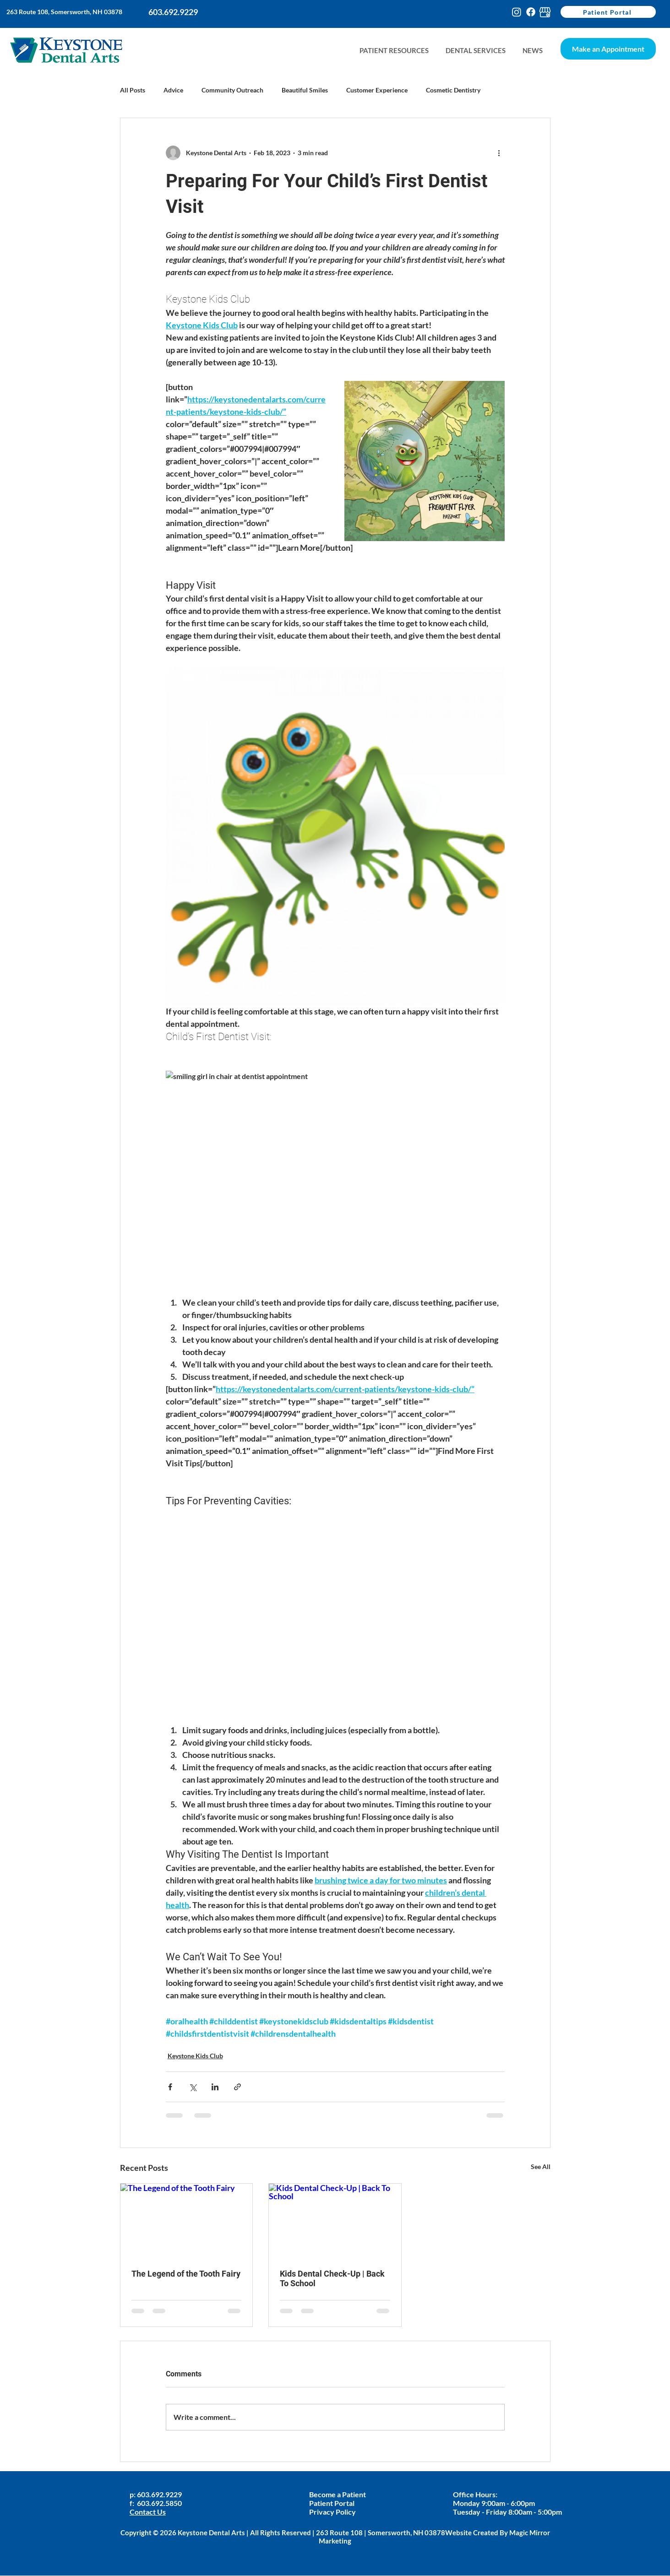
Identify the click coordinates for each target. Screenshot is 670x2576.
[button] (532, 50)
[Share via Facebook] (170, 2086)
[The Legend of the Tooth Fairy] (186, 2221)
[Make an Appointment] (608, 49)
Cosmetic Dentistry (453, 90)
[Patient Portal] (608, 12)
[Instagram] (517, 12)
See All (540, 2166)
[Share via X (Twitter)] (192, 2086)
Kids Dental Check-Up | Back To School (332, 2278)
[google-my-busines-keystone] (545, 12)
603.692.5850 (159, 2503)
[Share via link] (237, 2086)
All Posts (132, 90)
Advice (173, 90)
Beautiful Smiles (305, 90)
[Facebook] (531, 12)
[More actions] (499, 152)
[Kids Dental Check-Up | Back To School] (335, 2221)
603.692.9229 (160, 2494)
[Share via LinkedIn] (215, 2086)
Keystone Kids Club (195, 2056)
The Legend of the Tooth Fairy (185, 2273)
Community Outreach (232, 90)
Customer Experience (377, 90)
